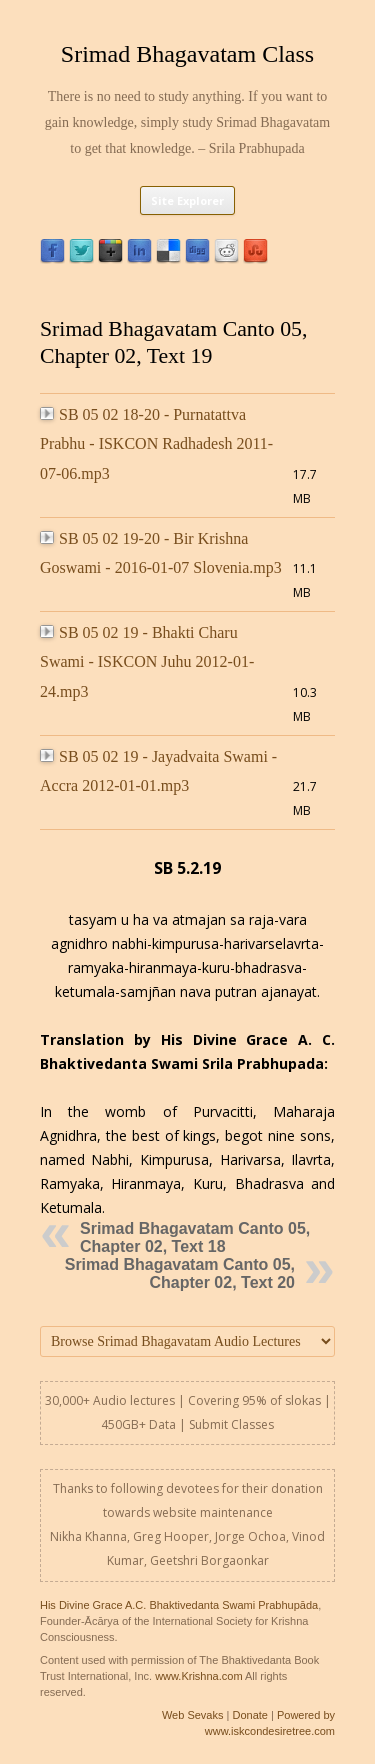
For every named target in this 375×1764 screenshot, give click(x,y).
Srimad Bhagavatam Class (187, 54)
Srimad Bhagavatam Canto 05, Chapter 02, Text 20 (180, 1273)
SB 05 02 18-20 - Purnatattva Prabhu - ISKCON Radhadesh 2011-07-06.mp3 (156, 444)
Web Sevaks (193, 1715)
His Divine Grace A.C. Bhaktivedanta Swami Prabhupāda (179, 1605)
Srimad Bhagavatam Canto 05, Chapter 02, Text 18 (195, 1237)
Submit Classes (231, 1424)
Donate (249, 1715)
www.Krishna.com (198, 1676)
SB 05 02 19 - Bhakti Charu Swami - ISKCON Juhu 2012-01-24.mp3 (147, 662)
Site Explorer (187, 200)
